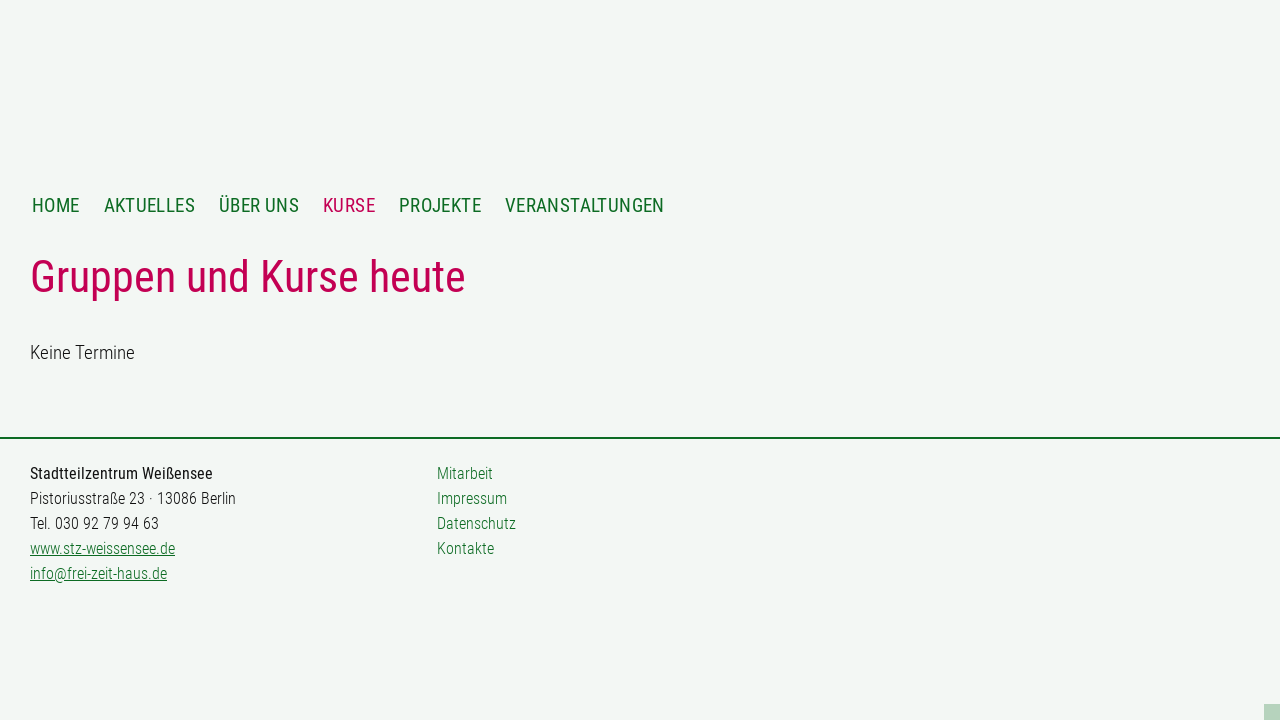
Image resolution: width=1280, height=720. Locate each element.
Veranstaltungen (585, 205)
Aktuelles (149, 205)
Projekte (440, 205)
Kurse (349, 205)
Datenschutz (476, 523)
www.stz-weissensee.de (102, 548)
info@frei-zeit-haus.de (98, 573)
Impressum (472, 498)
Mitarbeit (465, 473)
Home (56, 205)
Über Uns (259, 205)
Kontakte (465, 548)
